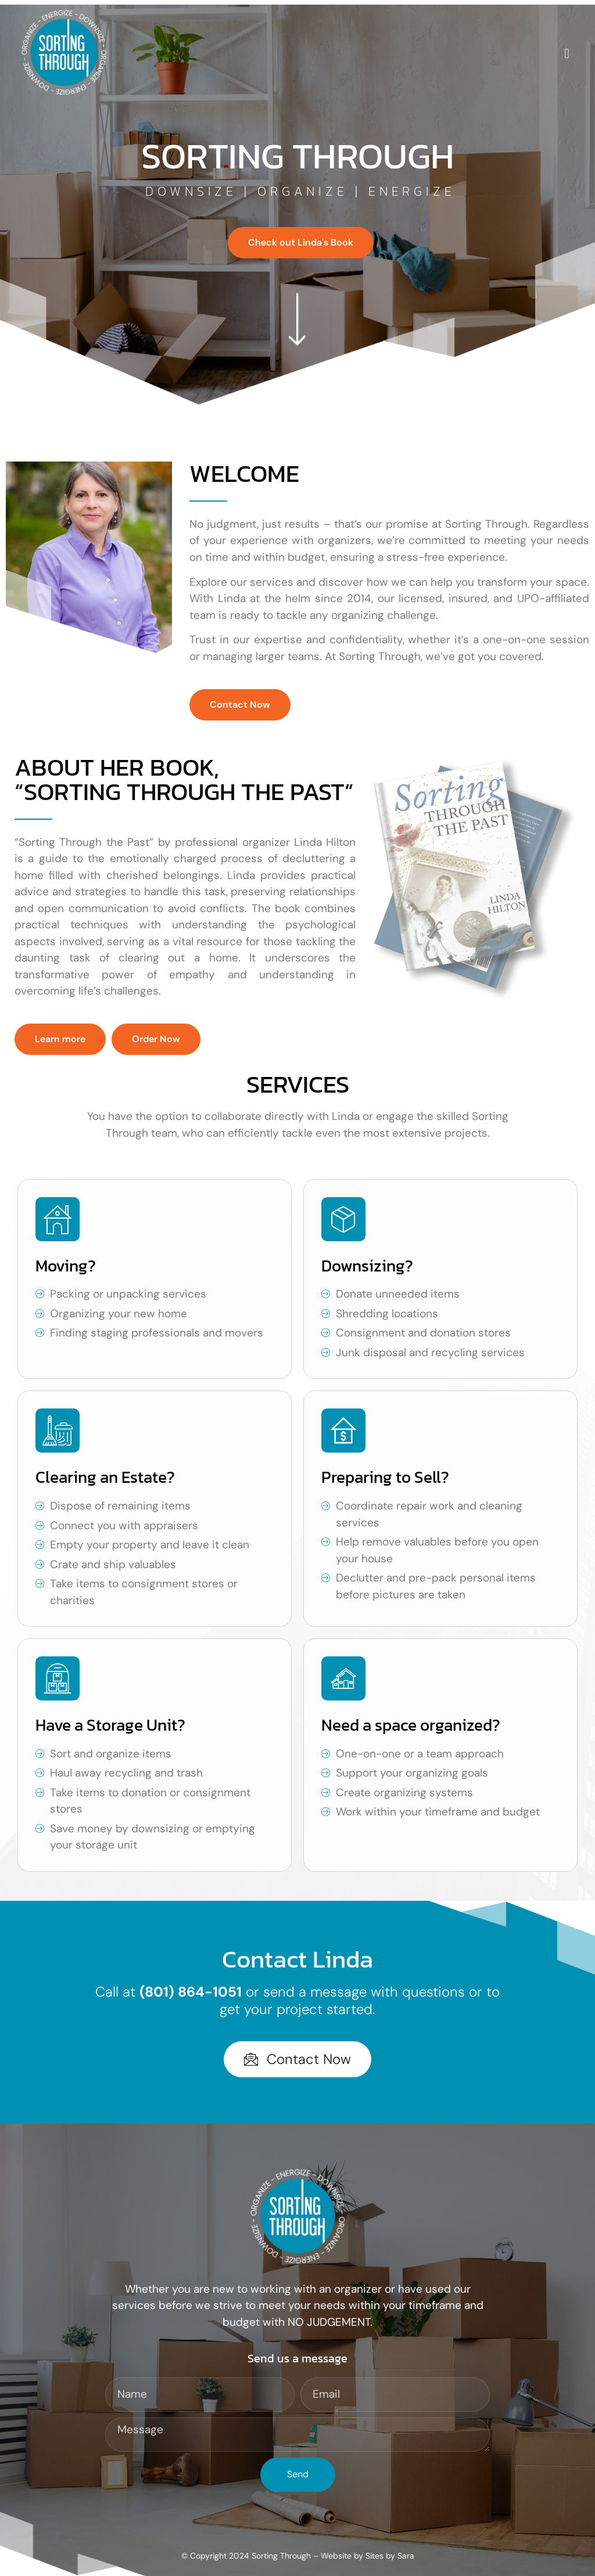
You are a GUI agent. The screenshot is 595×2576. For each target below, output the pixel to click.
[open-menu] (566, 54)
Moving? (65, 1265)
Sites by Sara (389, 2555)
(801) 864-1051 (190, 1992)
